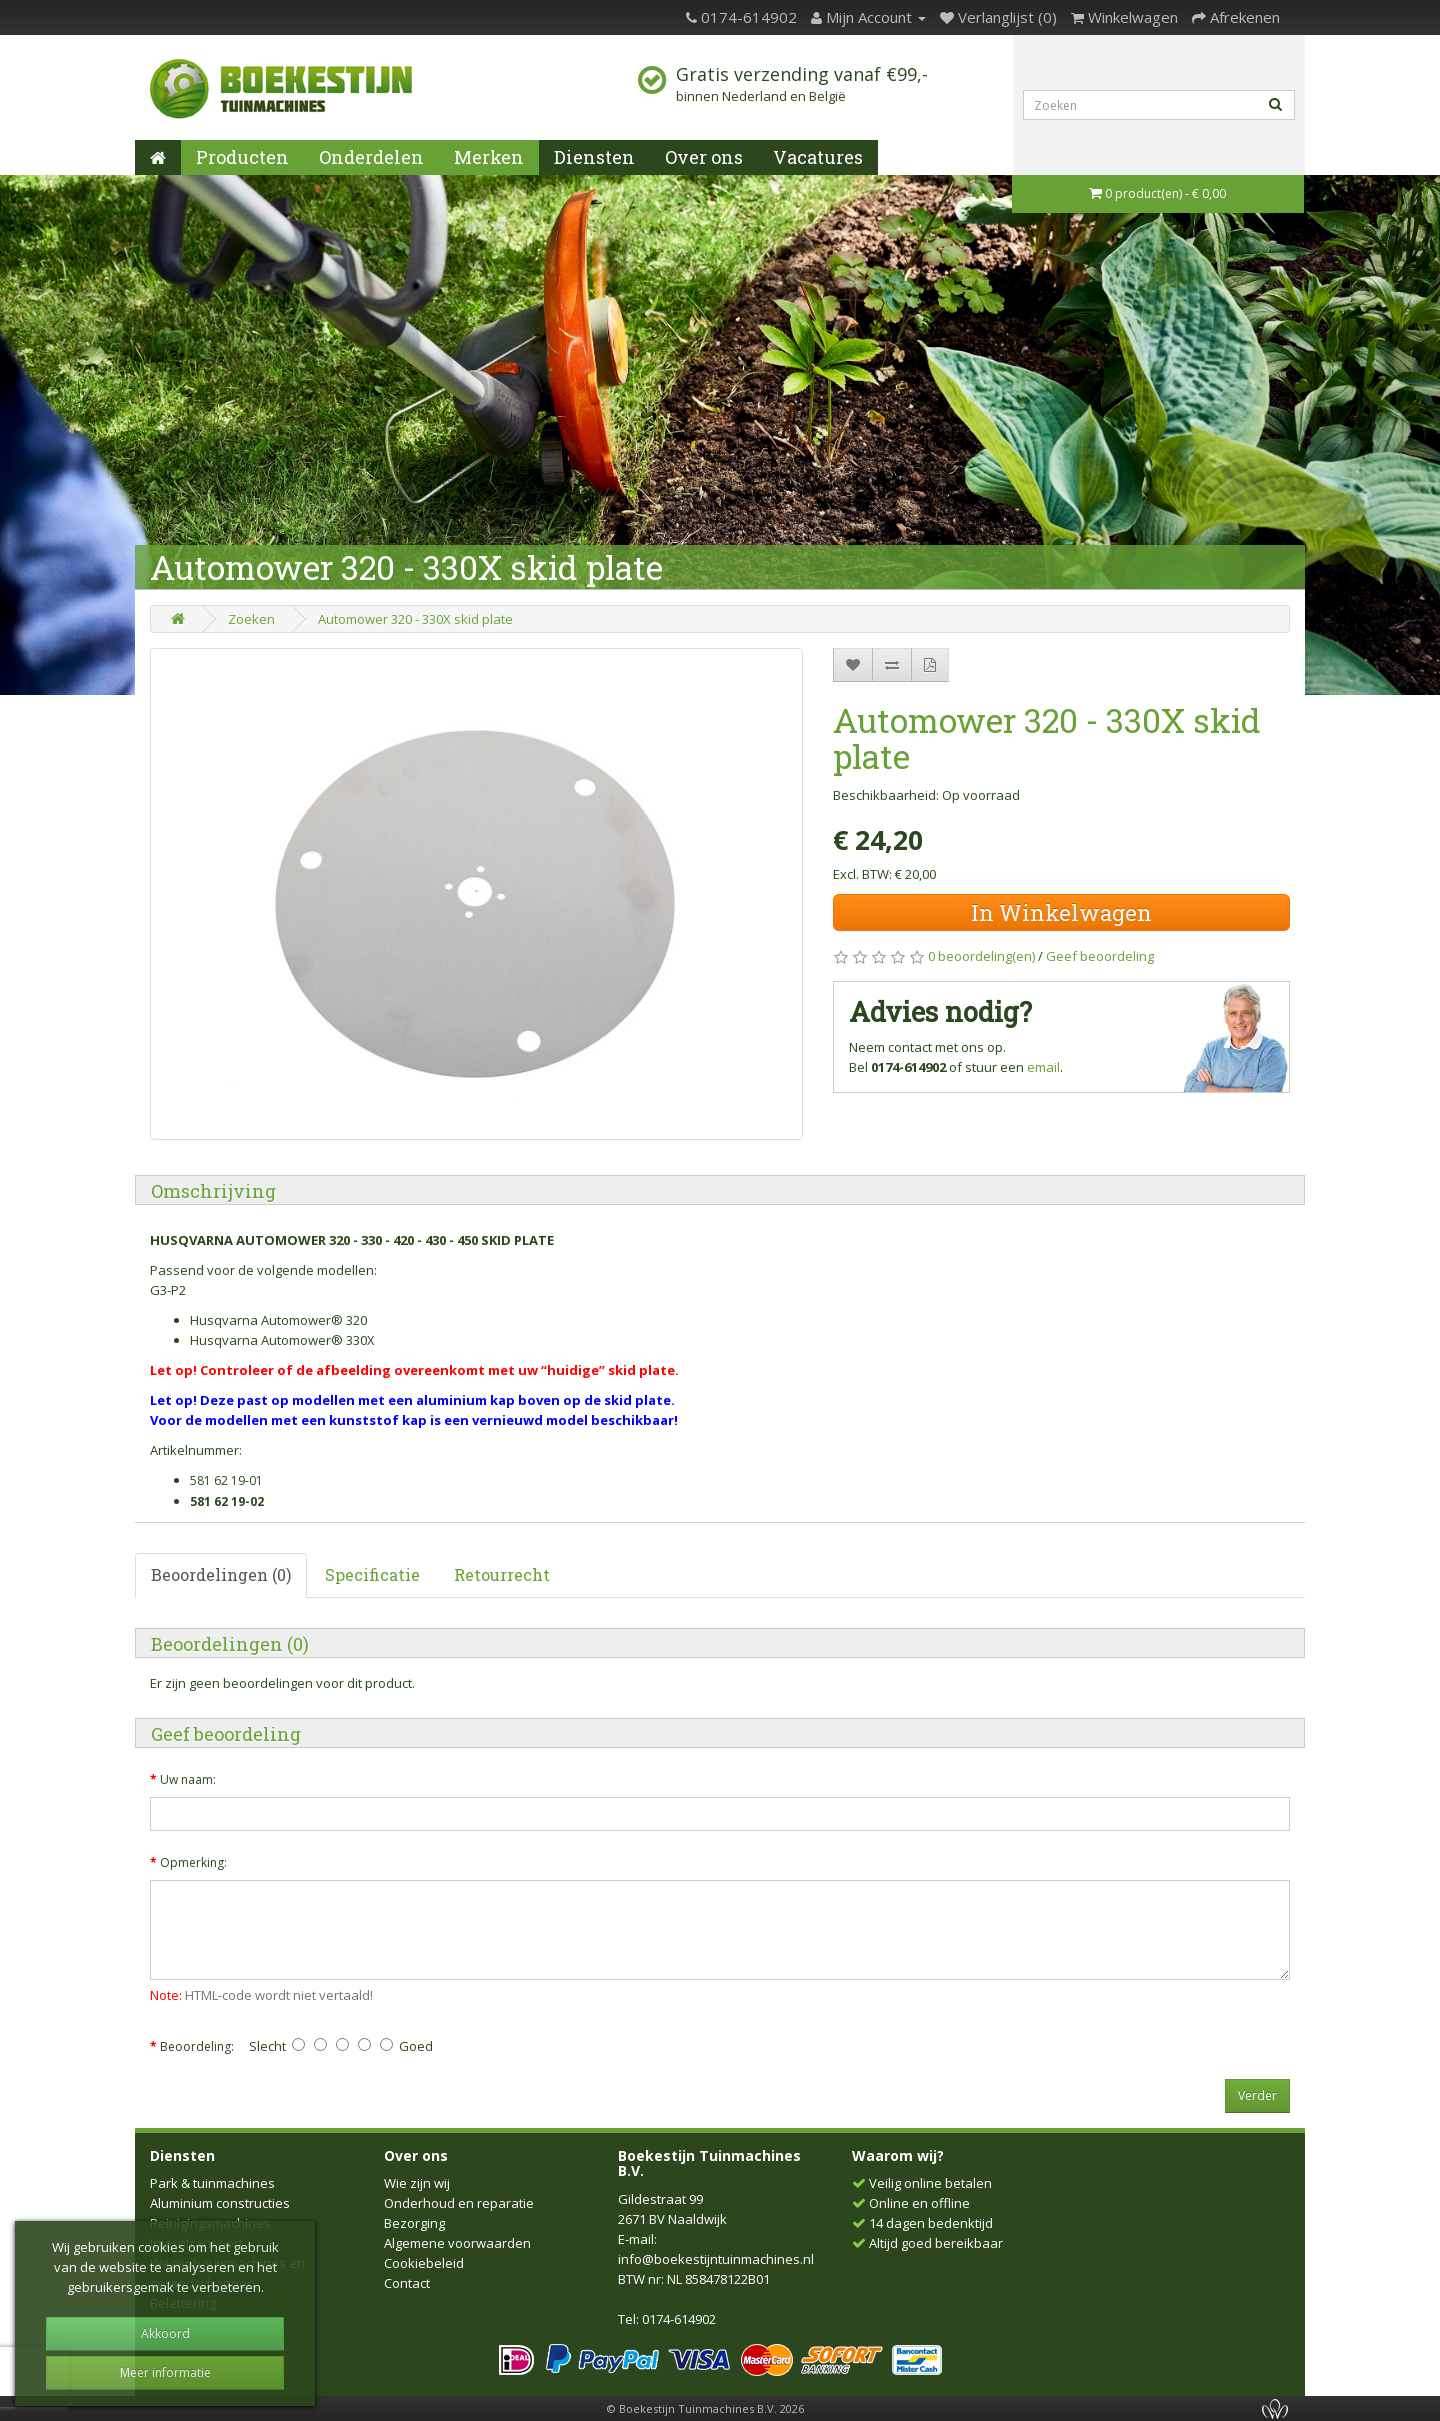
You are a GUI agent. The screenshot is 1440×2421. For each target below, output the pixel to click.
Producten (242, 157)
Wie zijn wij (417, 2183)
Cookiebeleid (424, 2263)
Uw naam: (188, 1779)
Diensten (594, 157)
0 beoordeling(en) (981, 956)
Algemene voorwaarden (457, 2243)
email (1043, 1067)
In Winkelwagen (1061, 912)
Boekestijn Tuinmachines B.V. (709, 2163)
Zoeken (251, 619)
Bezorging (414, 2223)
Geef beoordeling (1100, 956)
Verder (1257, 2095)
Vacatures (818, 157)
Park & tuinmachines (212, 2183)
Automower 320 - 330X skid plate (415, 619)
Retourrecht (502, 1574)
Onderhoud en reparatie (459, 2203)
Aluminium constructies (220, 2203)
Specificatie (372, 1574)
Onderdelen (371, 157)
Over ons (704, 157)
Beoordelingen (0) (221, 1574)
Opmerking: (193, 1862)
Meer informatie (165, 2372)
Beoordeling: (197, 2046)
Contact (407, 2283)
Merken (489, 157)
